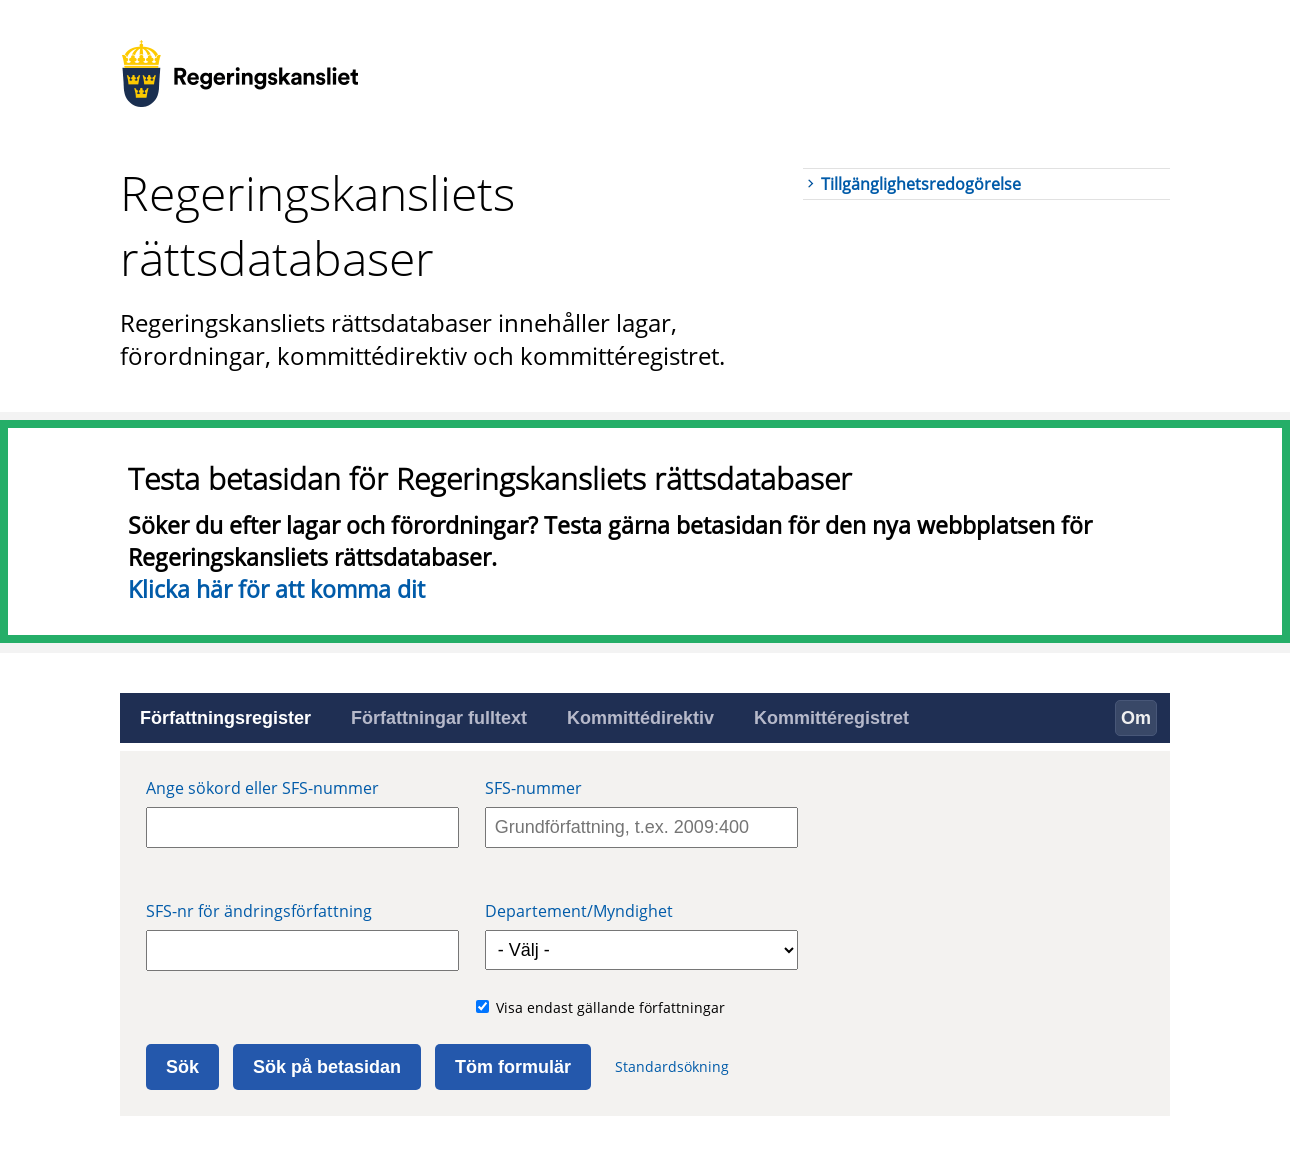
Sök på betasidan (327, 1067)
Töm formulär (513, 1067)
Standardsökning (672, 1066)
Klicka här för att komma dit (276, 589)
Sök (182, 1067)
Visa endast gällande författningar (610, 1007)
